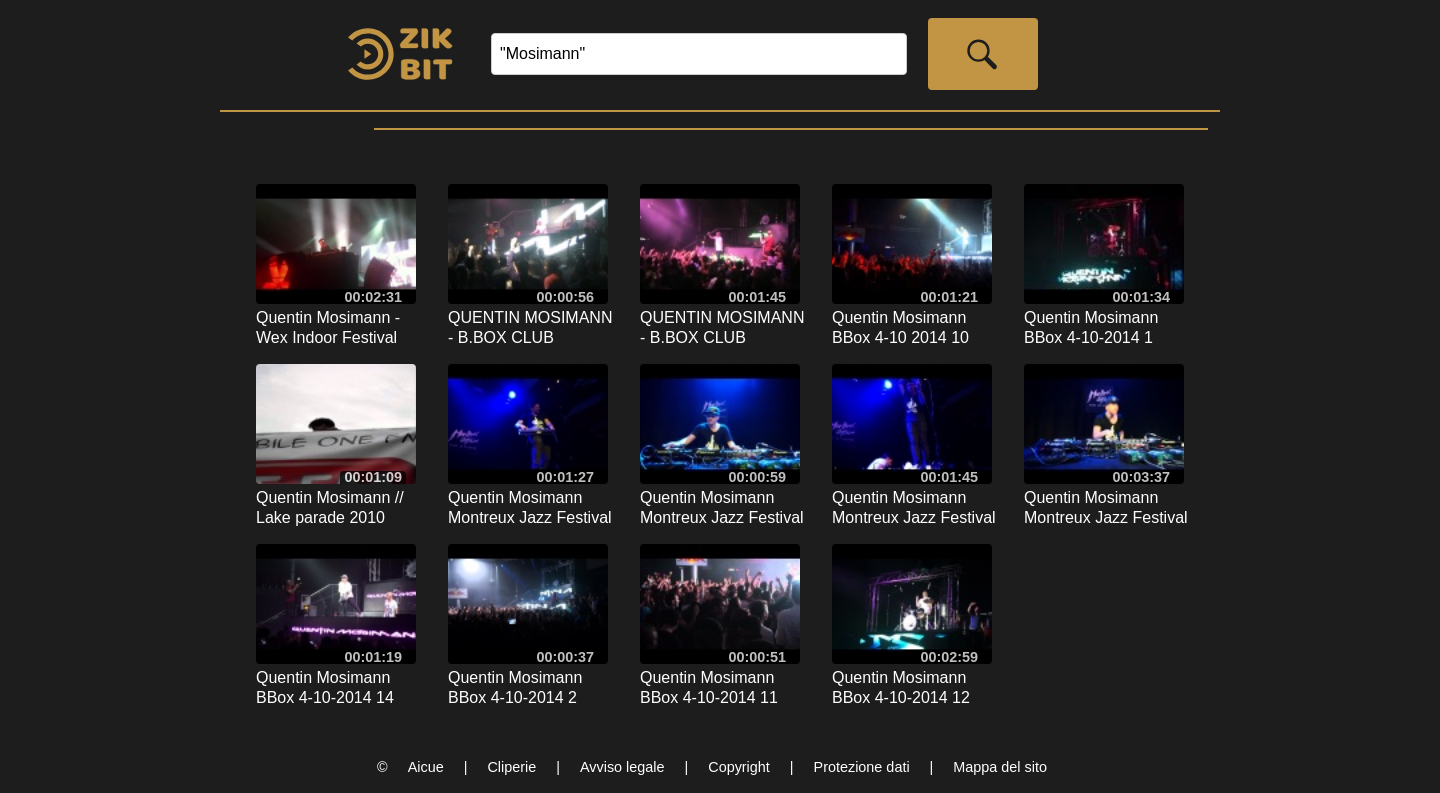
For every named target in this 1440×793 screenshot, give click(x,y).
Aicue (426, 767)
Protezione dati (862, 767)
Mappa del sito (1000, 767)
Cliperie (511, 767)
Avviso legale (622, 767)
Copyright (739, 767)
